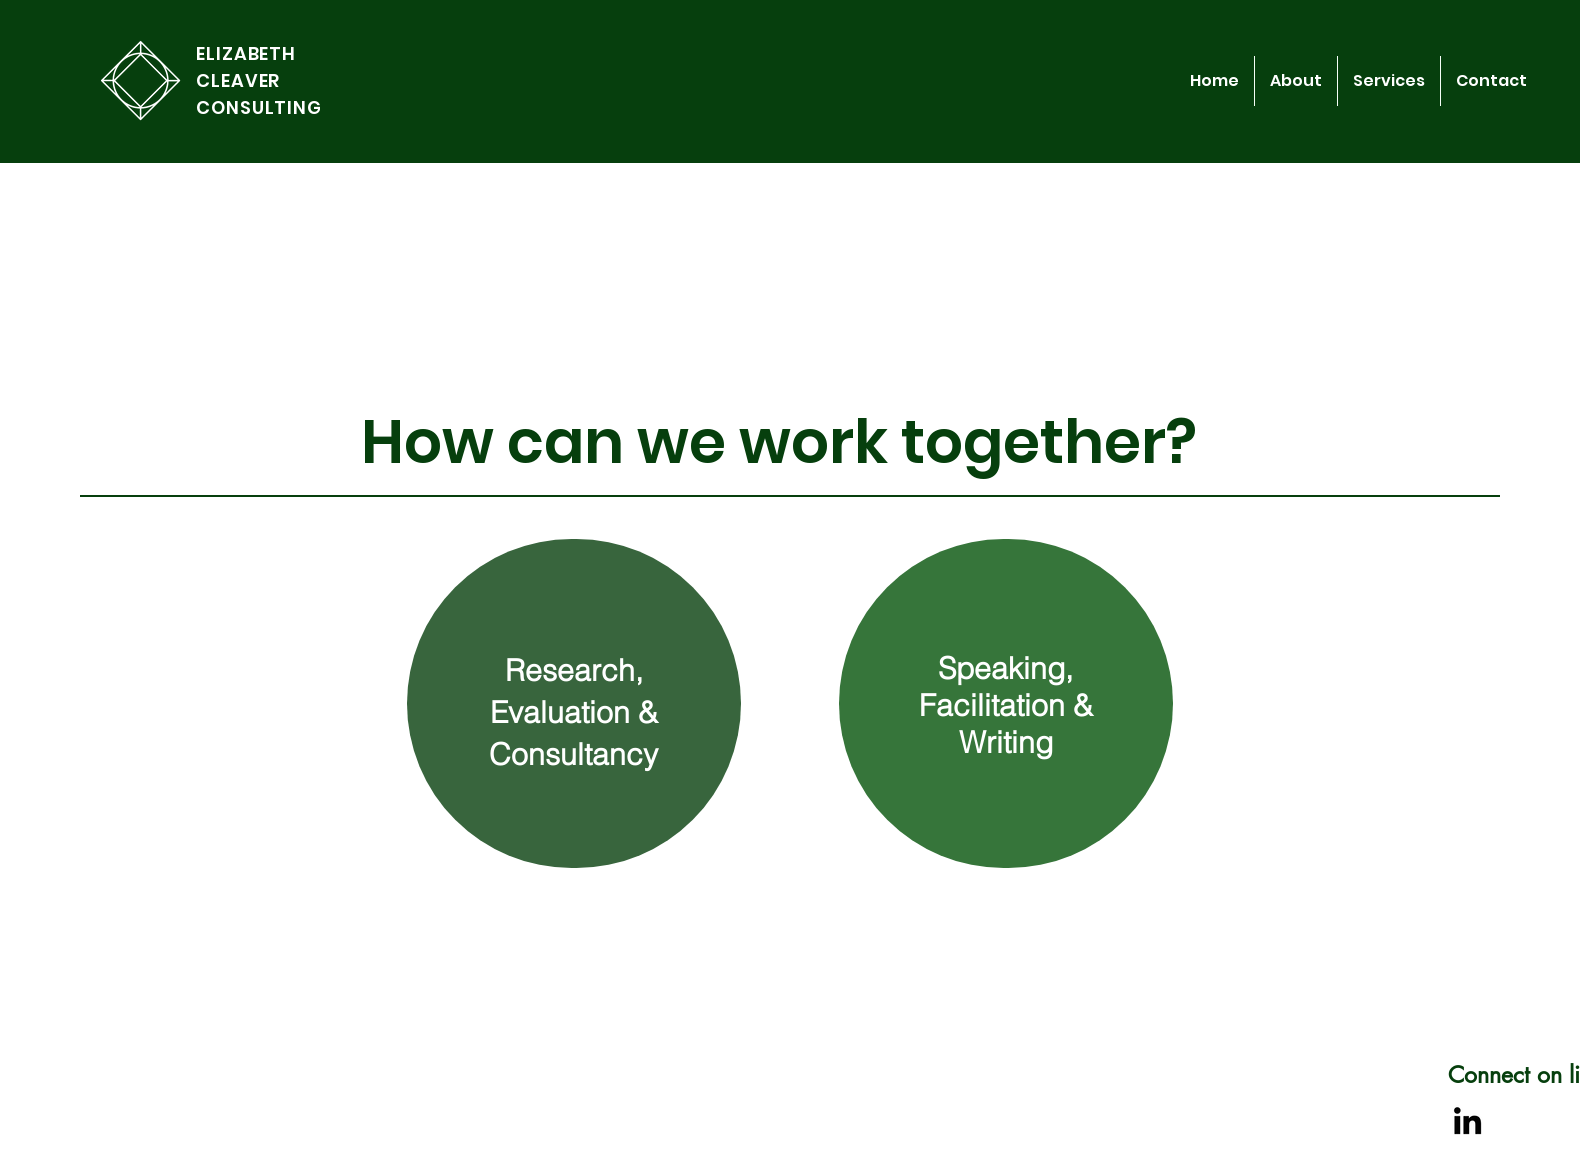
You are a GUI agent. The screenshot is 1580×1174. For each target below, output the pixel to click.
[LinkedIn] (1467, 1120)
